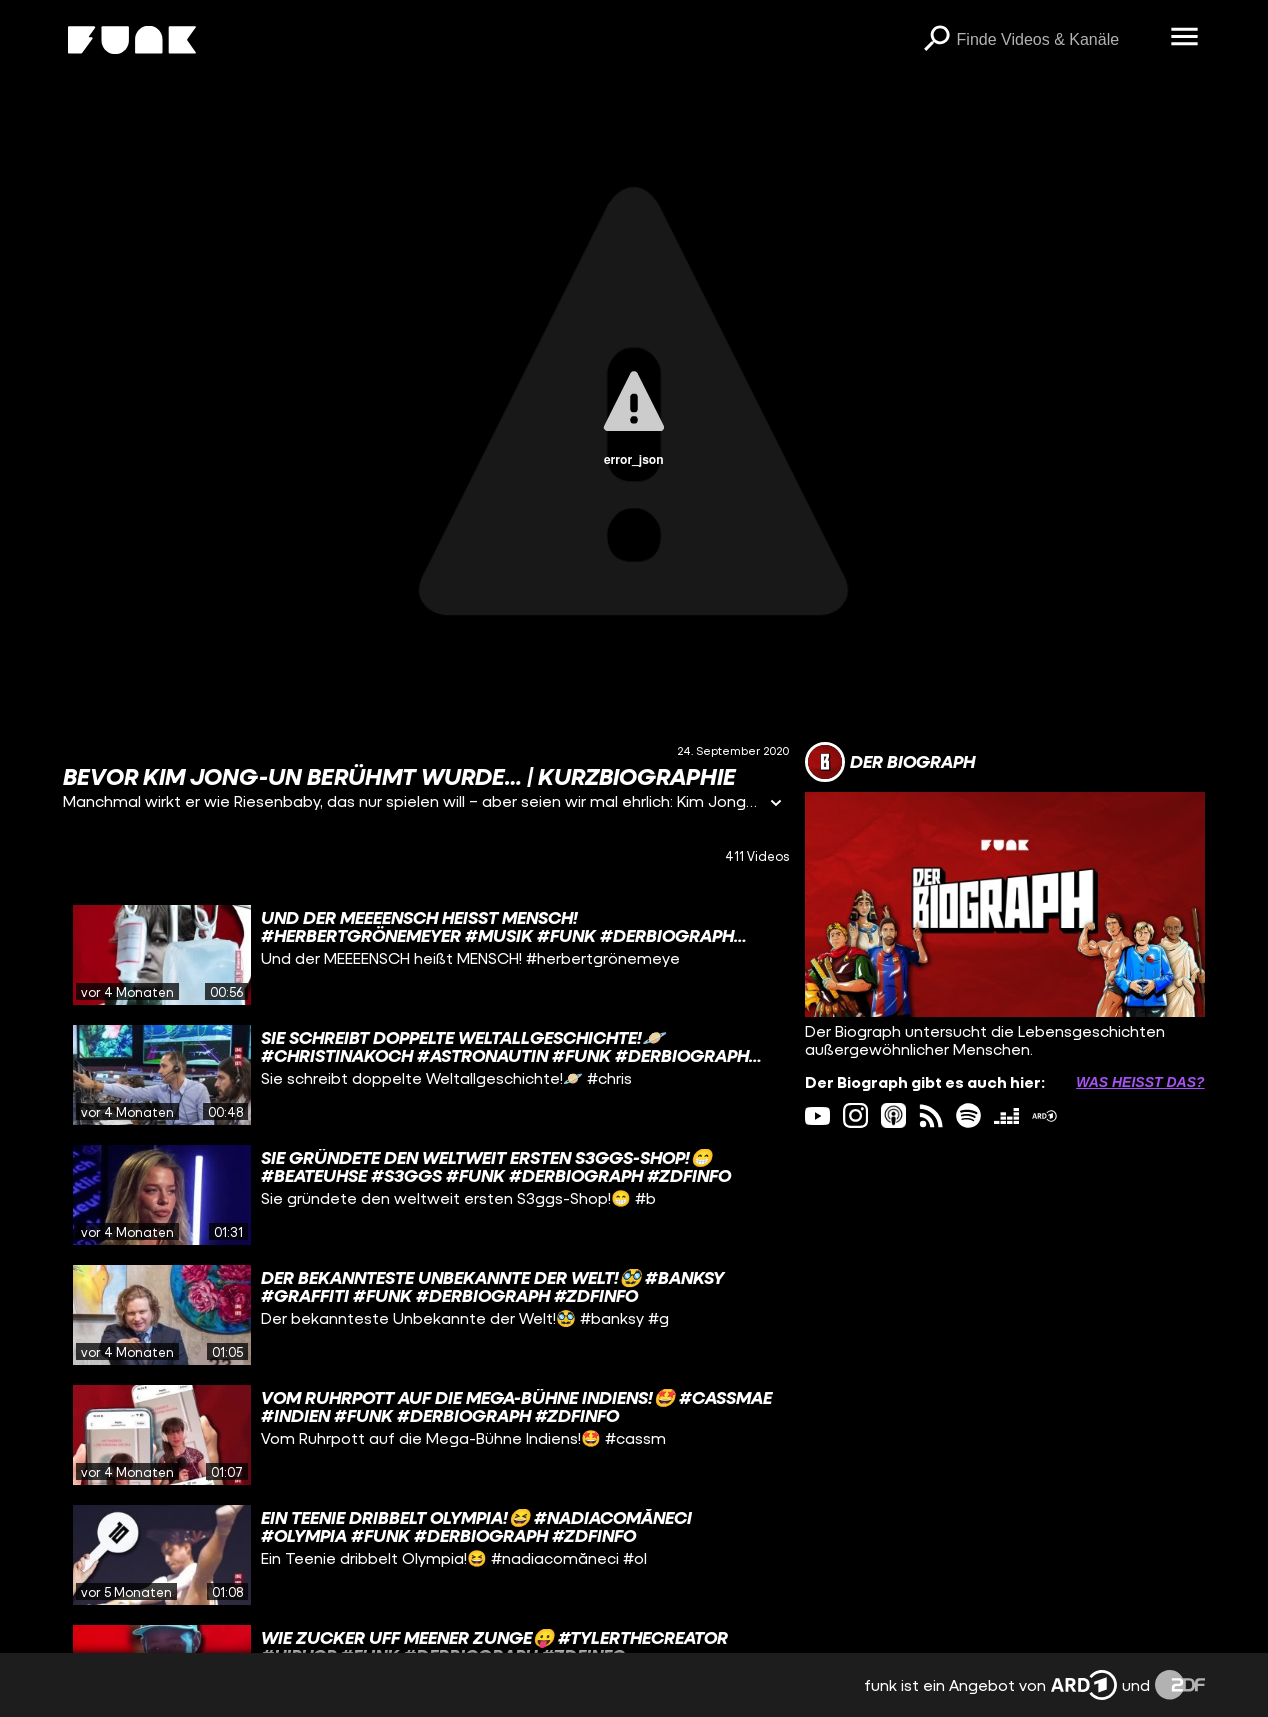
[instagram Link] (855, 1115)
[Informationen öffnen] (776, 804)
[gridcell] (426, 955)
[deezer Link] (1006, 1115)
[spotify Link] (968, 1115)
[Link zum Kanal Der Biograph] (890, 762)
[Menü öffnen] (1185, 38)
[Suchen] (937, 40)
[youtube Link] (817, 1115)
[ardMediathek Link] (1044, 1115)
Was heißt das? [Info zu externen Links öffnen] (1140, 1082)
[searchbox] (1057, 40)
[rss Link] (931, 1115)
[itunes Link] (893, 1115)
